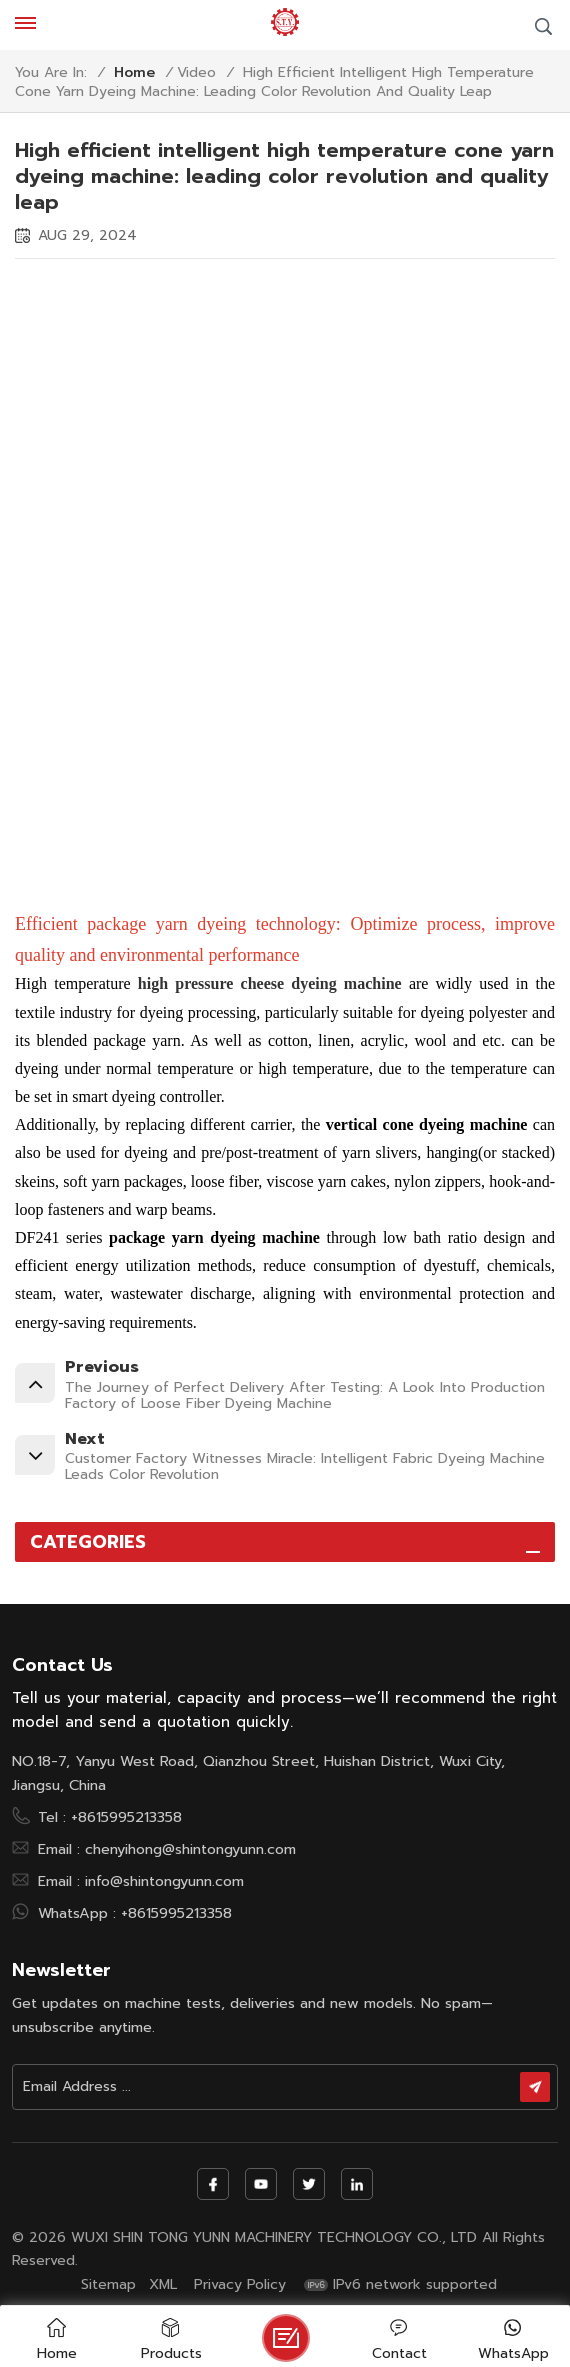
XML (163, 2285)
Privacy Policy (240, 2285)
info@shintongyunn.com (164, 1881)
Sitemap (108, 2285)
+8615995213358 (126, 1817)
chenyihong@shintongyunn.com (190, 1849)
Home (134, 73)
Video (196, 73)
